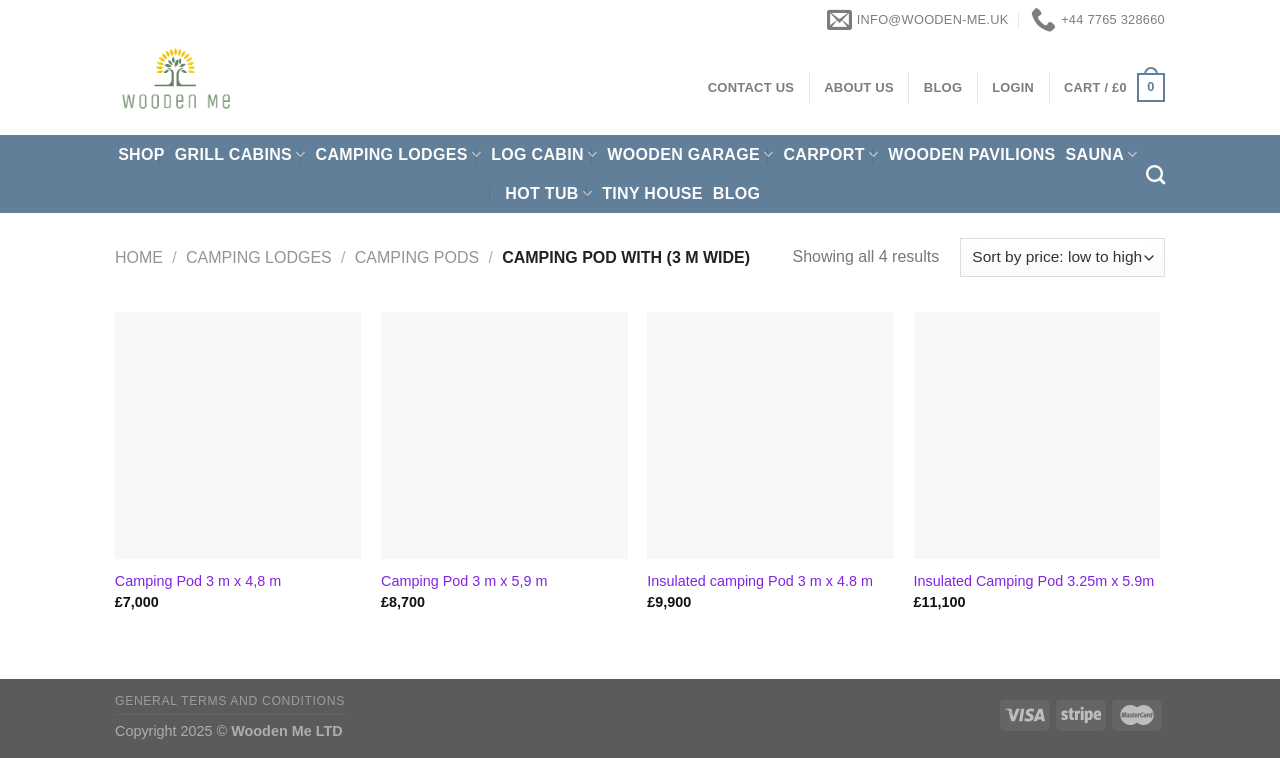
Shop (141, 154)
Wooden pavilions (971, 154)
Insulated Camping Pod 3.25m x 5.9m (1034, 581)
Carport (830, 154)
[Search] (1155, 174)
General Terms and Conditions (230, 701)
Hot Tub (548, 193)
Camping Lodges (399, 154)
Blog (737, 193)
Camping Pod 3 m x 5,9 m (464, 581)
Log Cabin (544, 154)
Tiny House (652, 193)
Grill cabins (240, 154)
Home (139, 257)
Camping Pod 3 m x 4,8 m (198, 581)
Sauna (1102, 154)
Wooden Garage (690, 154)
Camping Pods (417, 257)
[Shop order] (1062, 257)
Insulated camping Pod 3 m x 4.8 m (760, 581)
